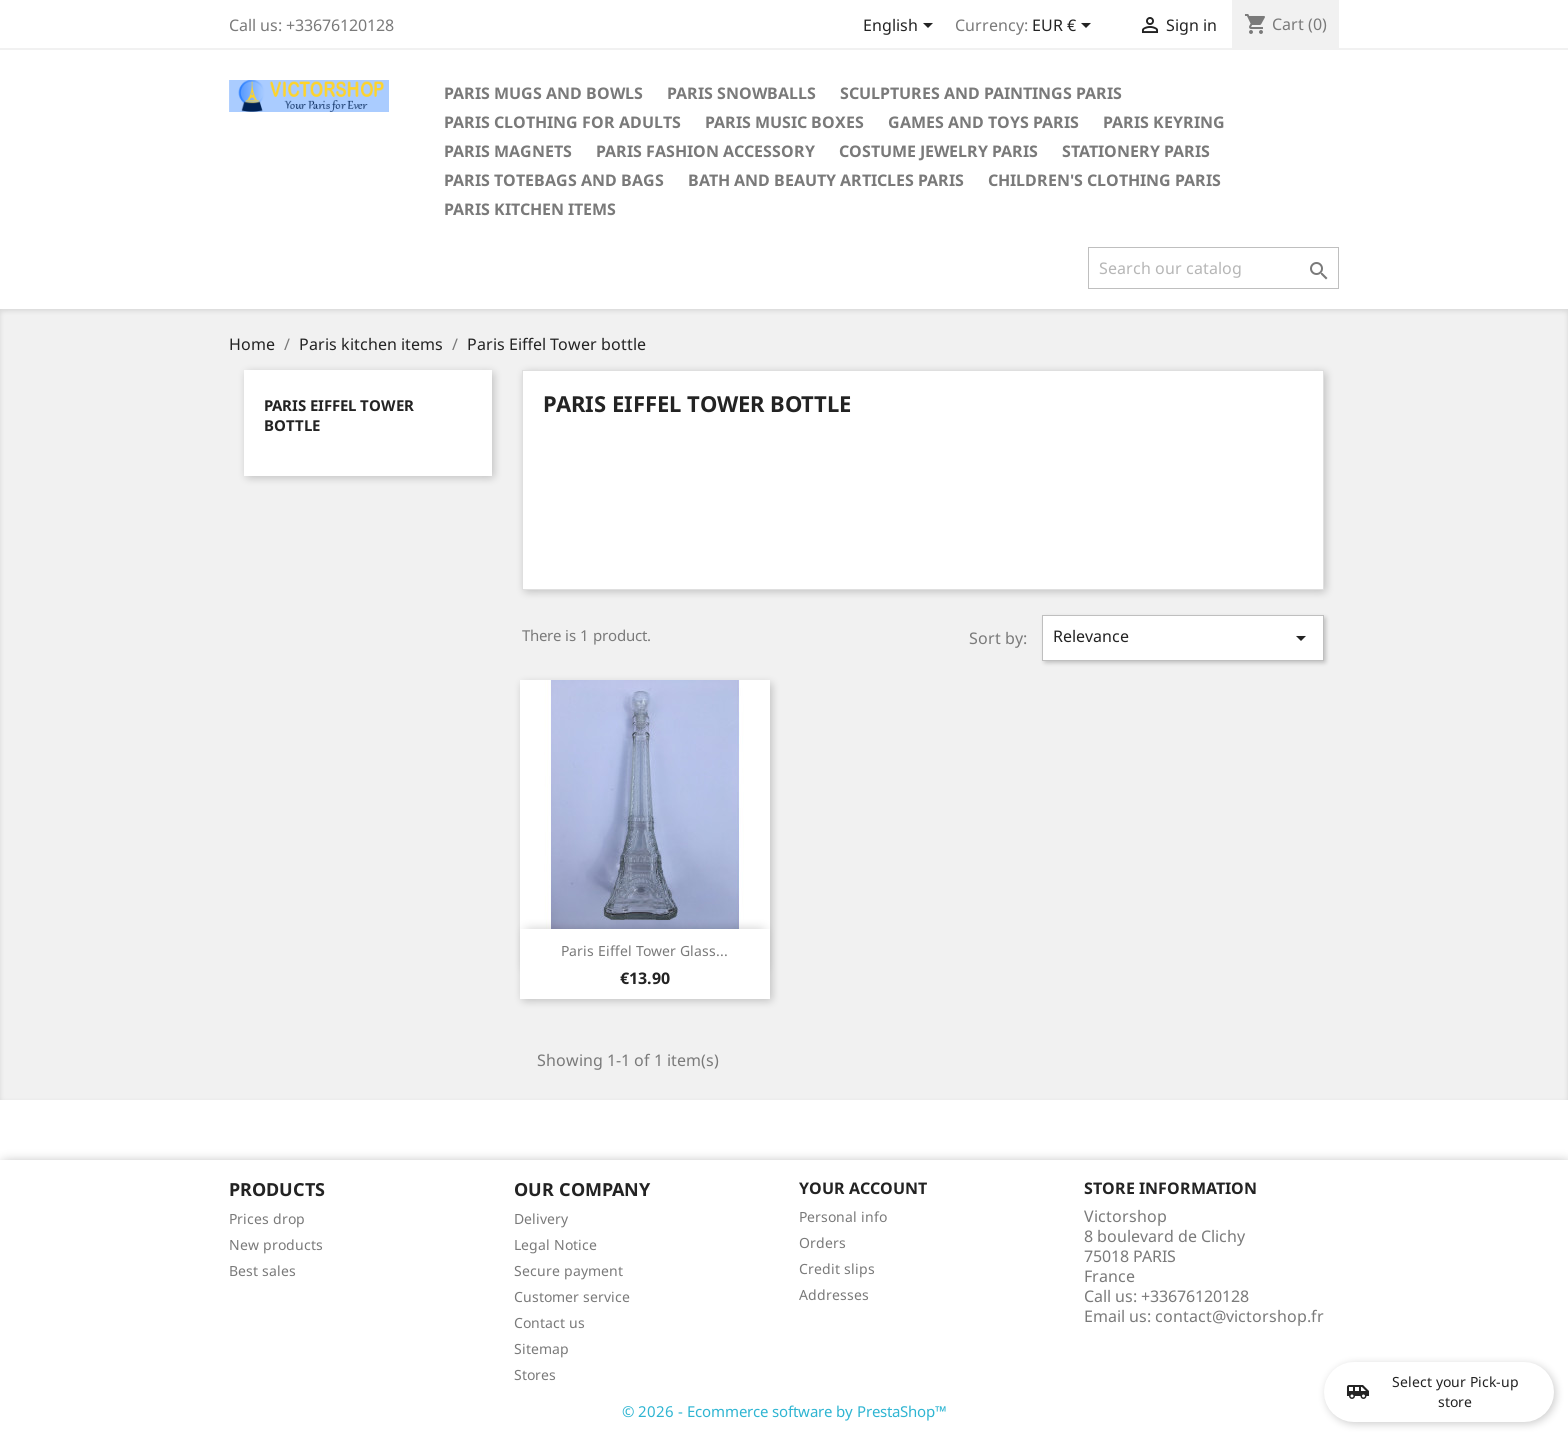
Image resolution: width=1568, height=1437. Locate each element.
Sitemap (541, 1348)
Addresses (834, 1294)
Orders (822, 1242)
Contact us (549, 1322)
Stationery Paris (1136, 151)
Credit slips (837, 1268)
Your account (863, 1188)
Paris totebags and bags (554, 180)
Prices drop (267, 1218)
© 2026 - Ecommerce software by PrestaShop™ (784, 1411)
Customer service (572, 1296)
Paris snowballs (741, 93)
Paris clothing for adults (562, 122)
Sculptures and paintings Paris (981, 93)
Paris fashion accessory (705, 151)
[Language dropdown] (901, 27)
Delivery (541, 1218)
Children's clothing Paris (1104, 180)
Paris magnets (508, 151)
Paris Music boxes (784, 122)
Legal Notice (555, 1244)
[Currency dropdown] (1065, 27)
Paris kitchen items (530, 209)
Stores (535, 1374)
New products (276, 1244)
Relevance (1183, 637)
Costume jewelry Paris (938, 151)
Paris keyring (1164, 122)
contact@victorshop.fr (1239, 1316)
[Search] (1213, 268)
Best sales (262, 1270)
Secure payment (568, 1270)
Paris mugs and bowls (543, 93)
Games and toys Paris (983, 122)
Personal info (843, 1216)
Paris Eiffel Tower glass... (644, 950)
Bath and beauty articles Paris (826, 180)
